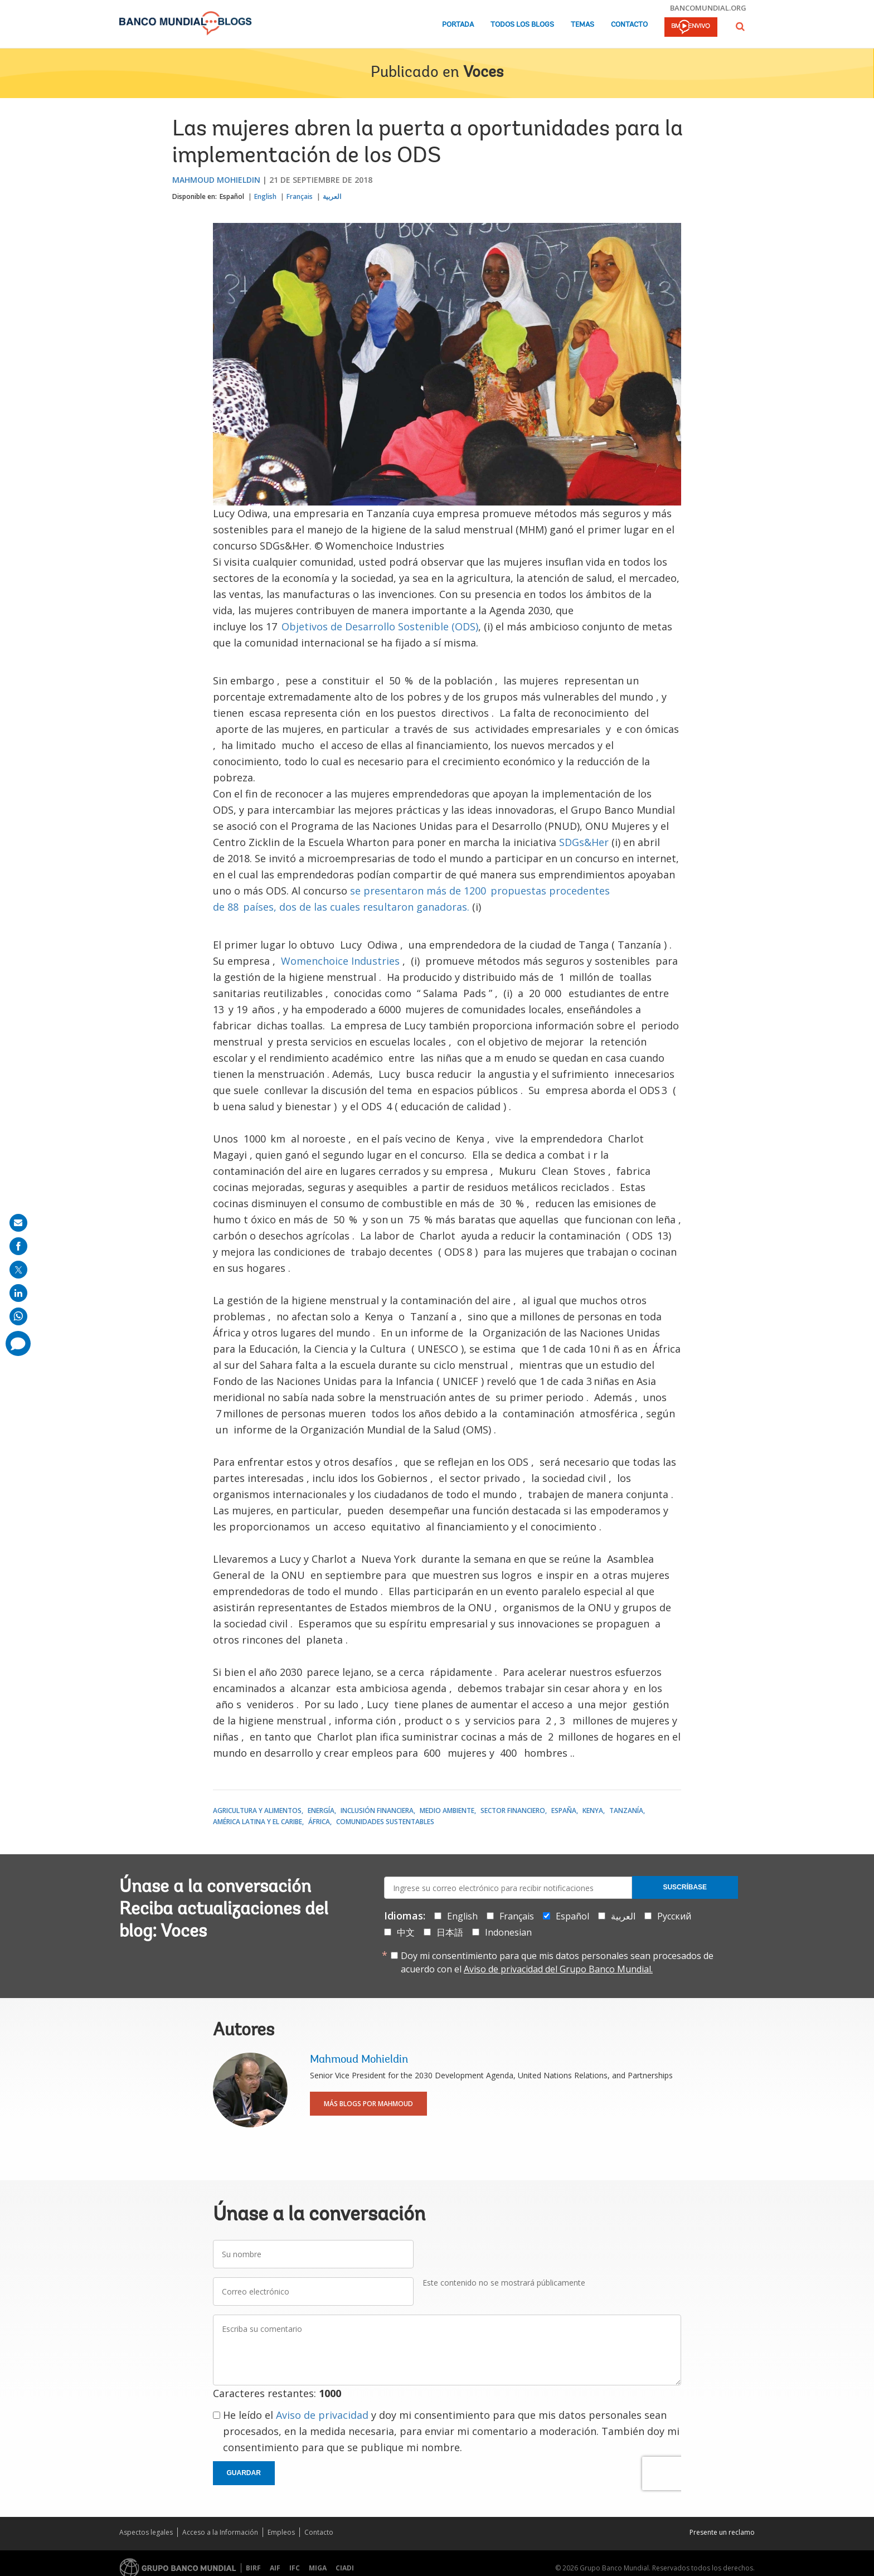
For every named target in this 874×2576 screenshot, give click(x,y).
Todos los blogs (522, 24)
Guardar (244, 2473)
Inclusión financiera (377, 1810)
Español (232, 196)
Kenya (592, 1810)
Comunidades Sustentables (385, 1821)
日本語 (449, 1932)
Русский (674, 1916)
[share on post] (18, 1270)
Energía (321, 1810)
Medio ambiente (447, 1810)
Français (300, 196)
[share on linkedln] (18, 1293)
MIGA (318, 2568)
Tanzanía (626, 1810)
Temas (582, 24)
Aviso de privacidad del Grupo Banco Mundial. (558, 1969)
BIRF (253, 2568)
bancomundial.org (708, 7)
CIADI (345, 2568)
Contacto (629, 24)
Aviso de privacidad (322, 2415)
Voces (483, 73)
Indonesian (508, 1932)
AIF (275, 2568)
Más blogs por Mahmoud (368, 2103)
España (563, 1810)
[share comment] (18, 1343)
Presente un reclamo (722, 2532)
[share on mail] (18, 1223)
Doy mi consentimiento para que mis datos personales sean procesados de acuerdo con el (557, 1962)
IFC (294, 2568)
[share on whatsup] (18, 1316)
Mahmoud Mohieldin (216, 180)
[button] (740, 26)
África (319, 1821)
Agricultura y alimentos (257, 1810)
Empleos (281, 2532)
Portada (458, 24)
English (265, 196)
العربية (332, 196)
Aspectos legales (146, 2532)
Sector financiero (512, 1810)
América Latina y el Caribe (257, 1821)
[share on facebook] (18, 1246)
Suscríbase (685, 1887)
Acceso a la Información (220, 2532)
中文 (406, 1932)
